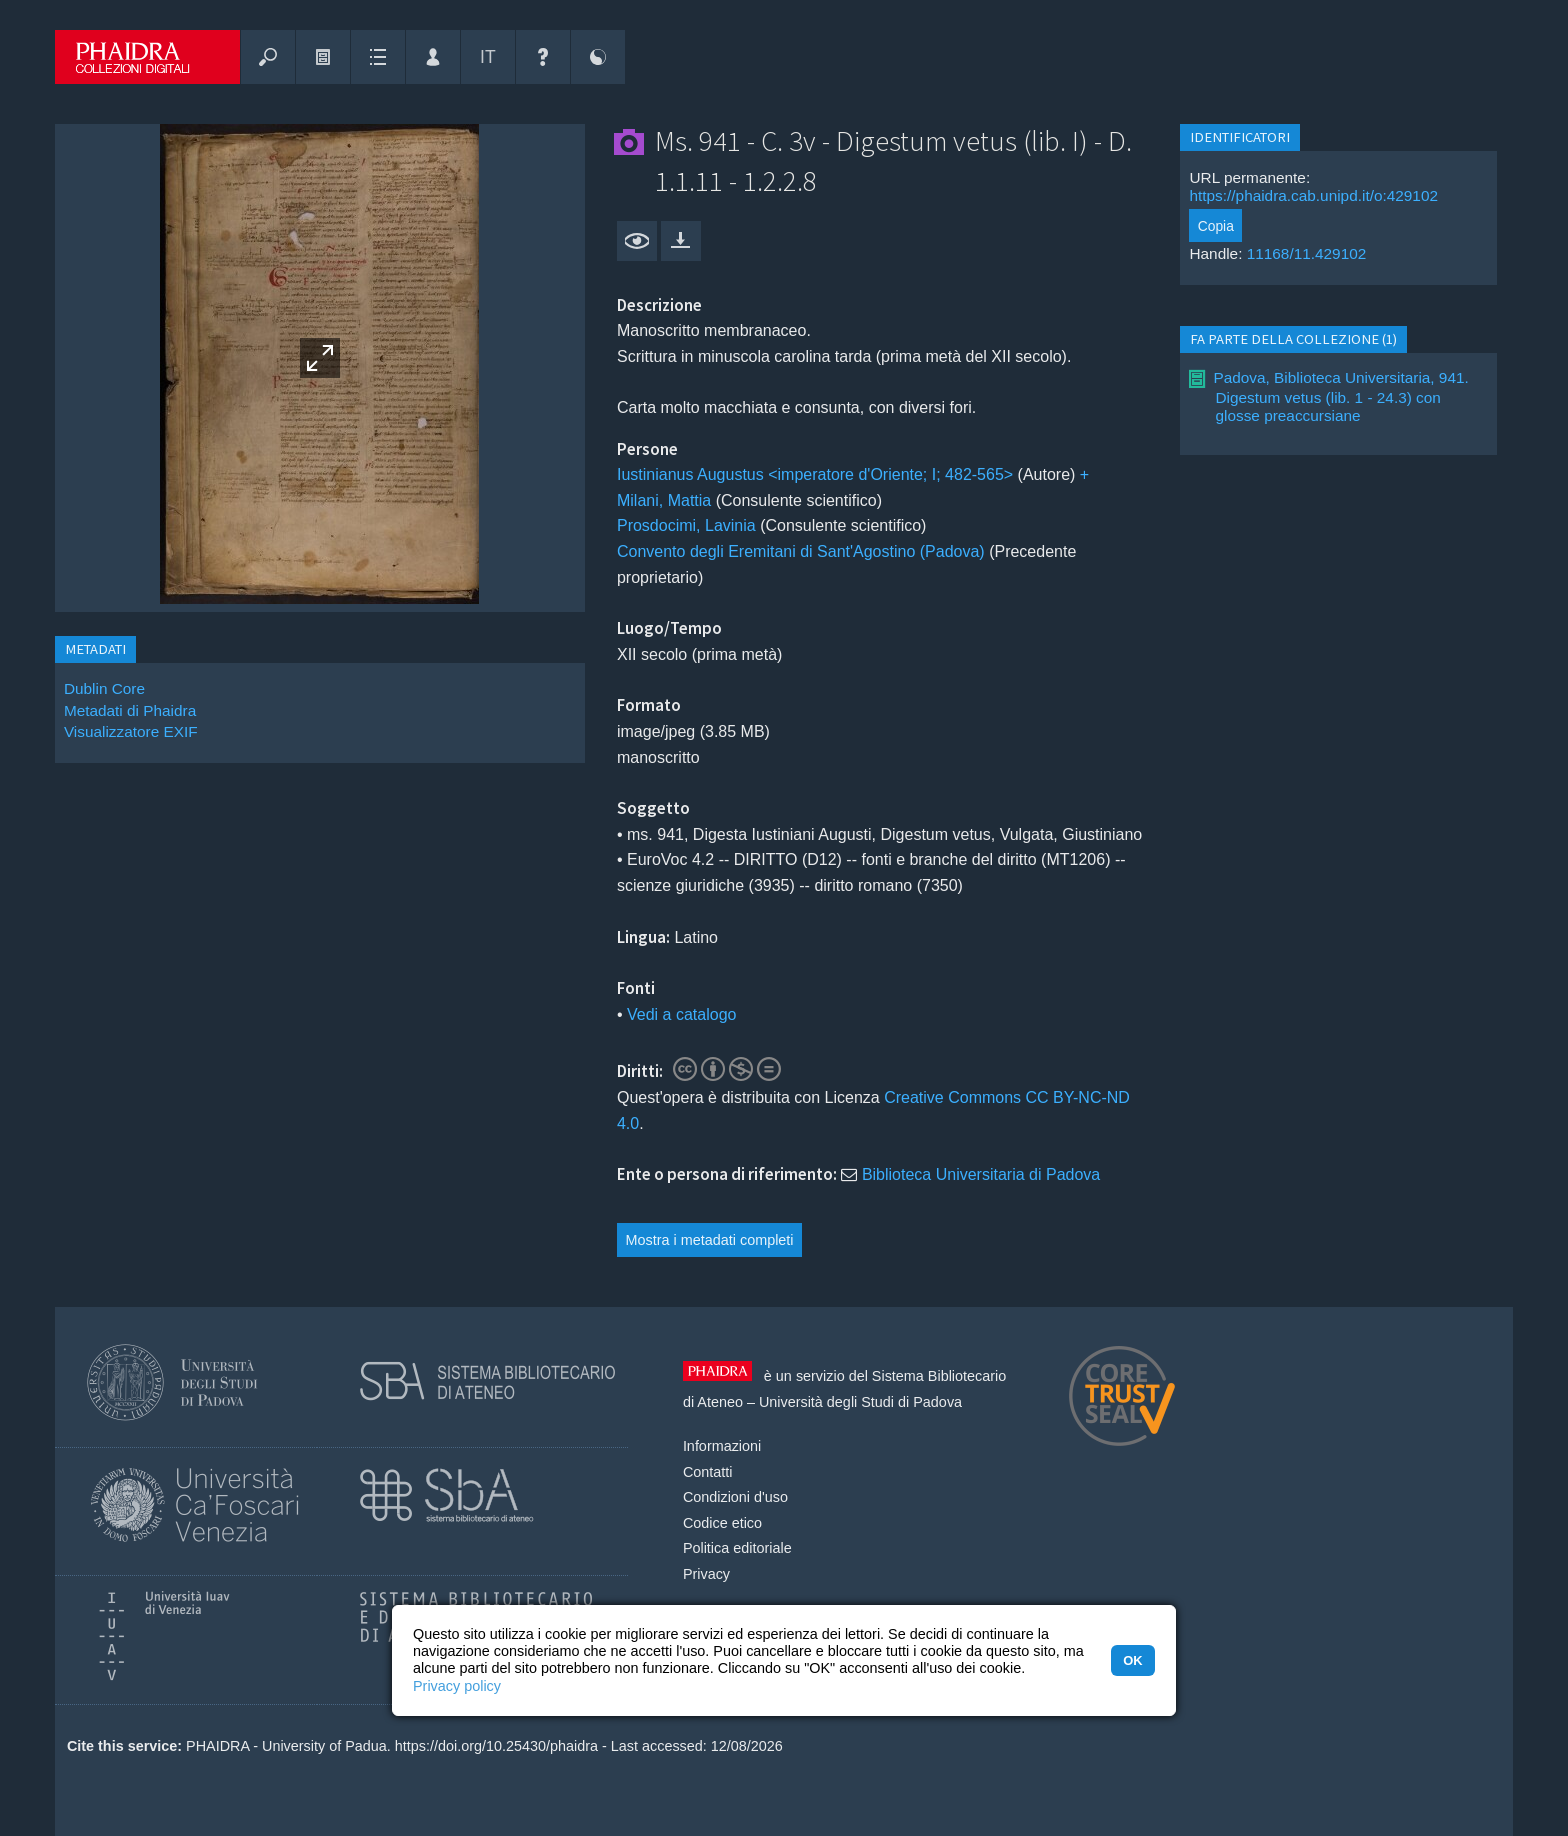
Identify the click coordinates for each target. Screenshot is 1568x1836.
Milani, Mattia (664, 500)
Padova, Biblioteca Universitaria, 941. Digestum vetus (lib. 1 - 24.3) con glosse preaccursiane (1340, 396)
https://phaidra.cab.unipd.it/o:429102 (1313, 195)
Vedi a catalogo (681, 1014)
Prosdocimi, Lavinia (686, 525)
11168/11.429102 (1307, 253)
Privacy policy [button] (457, 1686)
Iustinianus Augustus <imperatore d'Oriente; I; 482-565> (815, 474)
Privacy (706, 1574)
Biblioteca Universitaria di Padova (981, 1174)
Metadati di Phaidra (130, 710)
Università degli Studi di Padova (860, 1402)
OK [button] (1132, 1660)
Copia (1216, 226)
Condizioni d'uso (735, 1497)
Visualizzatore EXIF (131, 731)
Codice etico (722, 1523)
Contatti (708, 1472)
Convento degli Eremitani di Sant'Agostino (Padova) (801, 551)
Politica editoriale (737, 1548)
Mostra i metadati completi (710, 1240)
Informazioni (722, 1446)
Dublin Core (104, 688)
